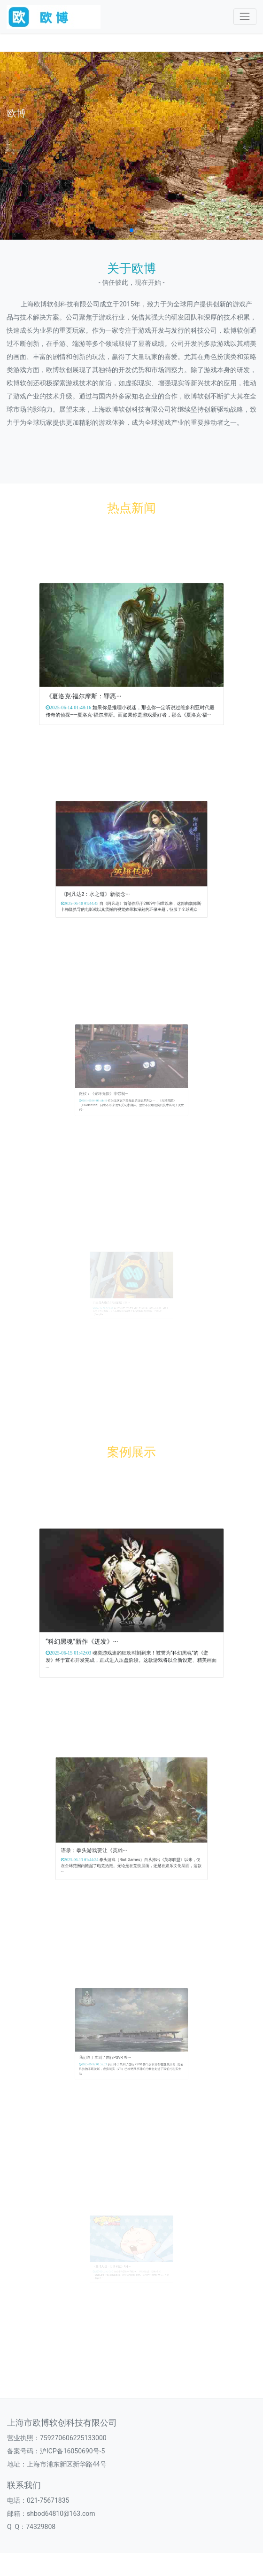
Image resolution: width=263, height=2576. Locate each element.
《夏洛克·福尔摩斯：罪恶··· (108, 675)
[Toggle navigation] (244, 16)
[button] (131, 230)
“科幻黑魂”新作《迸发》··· (107, 1622)
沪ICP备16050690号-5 (72, 2451)
